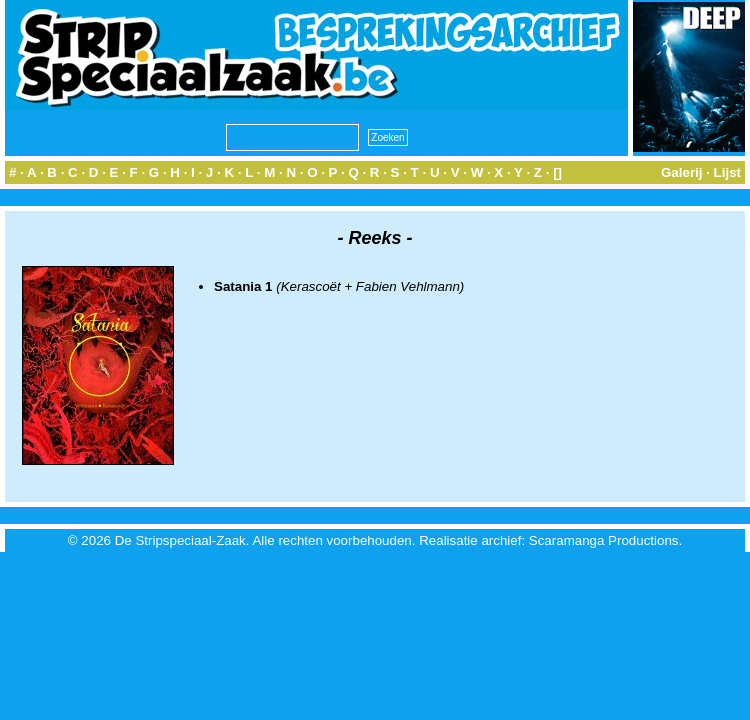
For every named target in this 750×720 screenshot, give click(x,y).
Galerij (682, 172)
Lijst (727, 172)
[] (557, 172)
